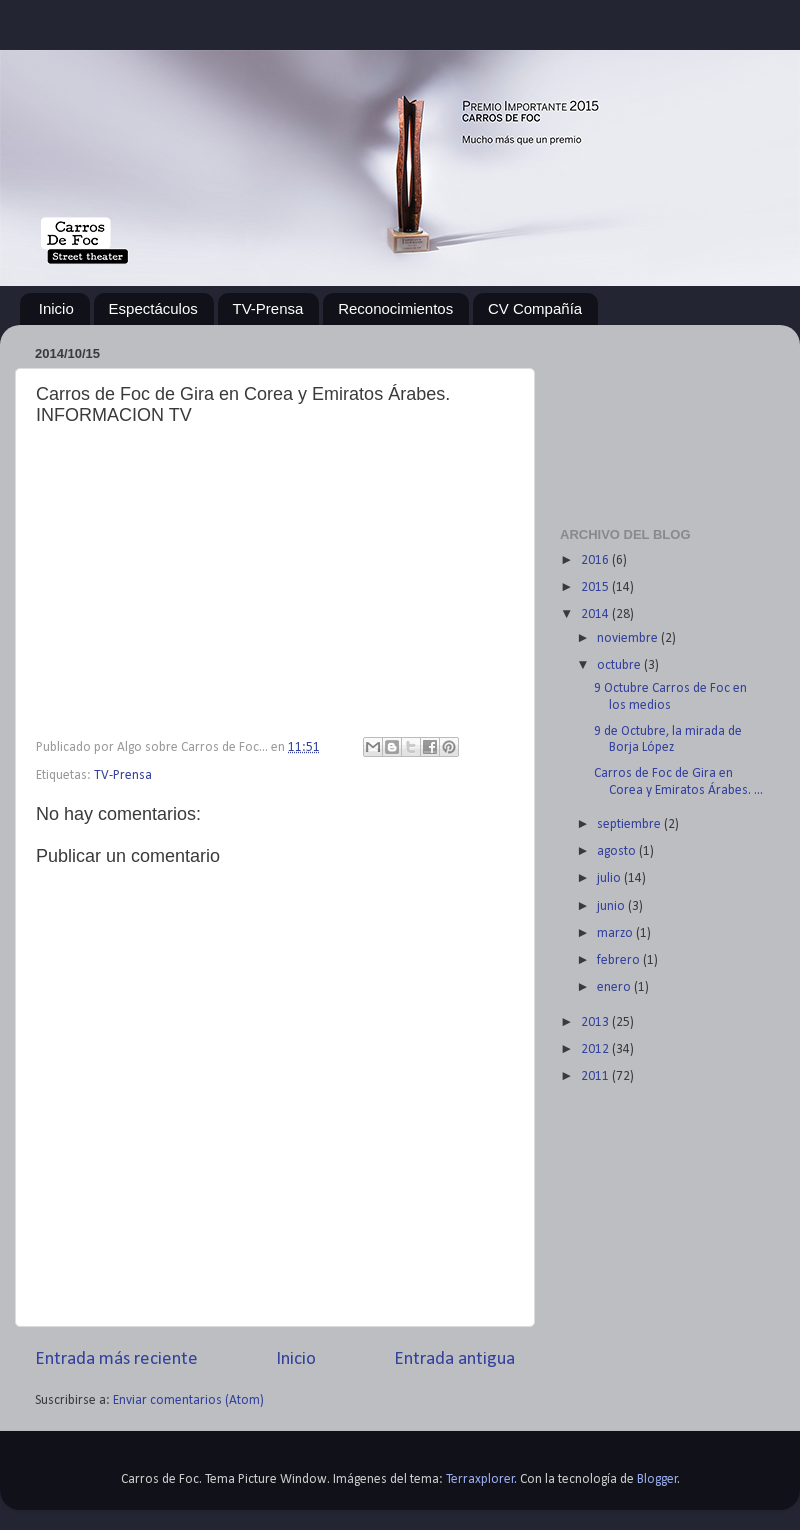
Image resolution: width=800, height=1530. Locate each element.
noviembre (629, 638)
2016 (596, 560)
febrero (620, 960)
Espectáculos (153, 308)
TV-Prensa (268, 308)
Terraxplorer (480, 1479)
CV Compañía (535, 308)
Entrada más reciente (116, 1359)
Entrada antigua (454, 1359)
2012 (596, 1049)
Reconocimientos (395, 308)
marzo (616, 933)
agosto (618, 851)
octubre (620, 665)
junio (612, 906)
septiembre (630, 824)
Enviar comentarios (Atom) (188, 1400)
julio (610, 878)
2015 (596, 587)
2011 (596, 1076)
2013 (596, 1022)
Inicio (56, 308)
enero (615, 987)
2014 (596, 614)
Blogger (657, 1479)
